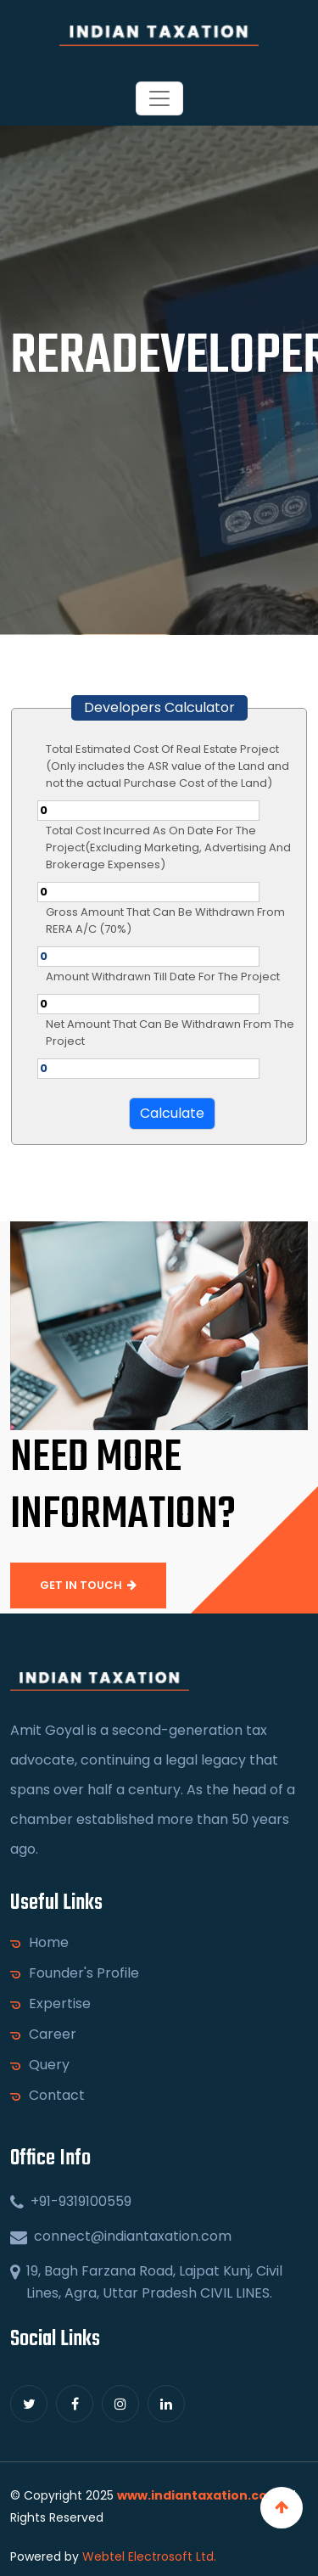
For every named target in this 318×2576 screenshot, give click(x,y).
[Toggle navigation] (159, 98)
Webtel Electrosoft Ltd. (149, 2556)
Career (46, 2034)
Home (42, 1942)
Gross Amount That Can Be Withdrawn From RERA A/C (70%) (165, 920)
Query (42, 2065)
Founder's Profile (77, 1973)
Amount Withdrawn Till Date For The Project (163, 976)
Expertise (53, 2003)
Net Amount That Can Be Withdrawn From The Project (170, 1032)
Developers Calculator (159, 707)
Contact (50, 2095)
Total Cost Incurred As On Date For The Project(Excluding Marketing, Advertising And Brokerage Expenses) (168, 847)
